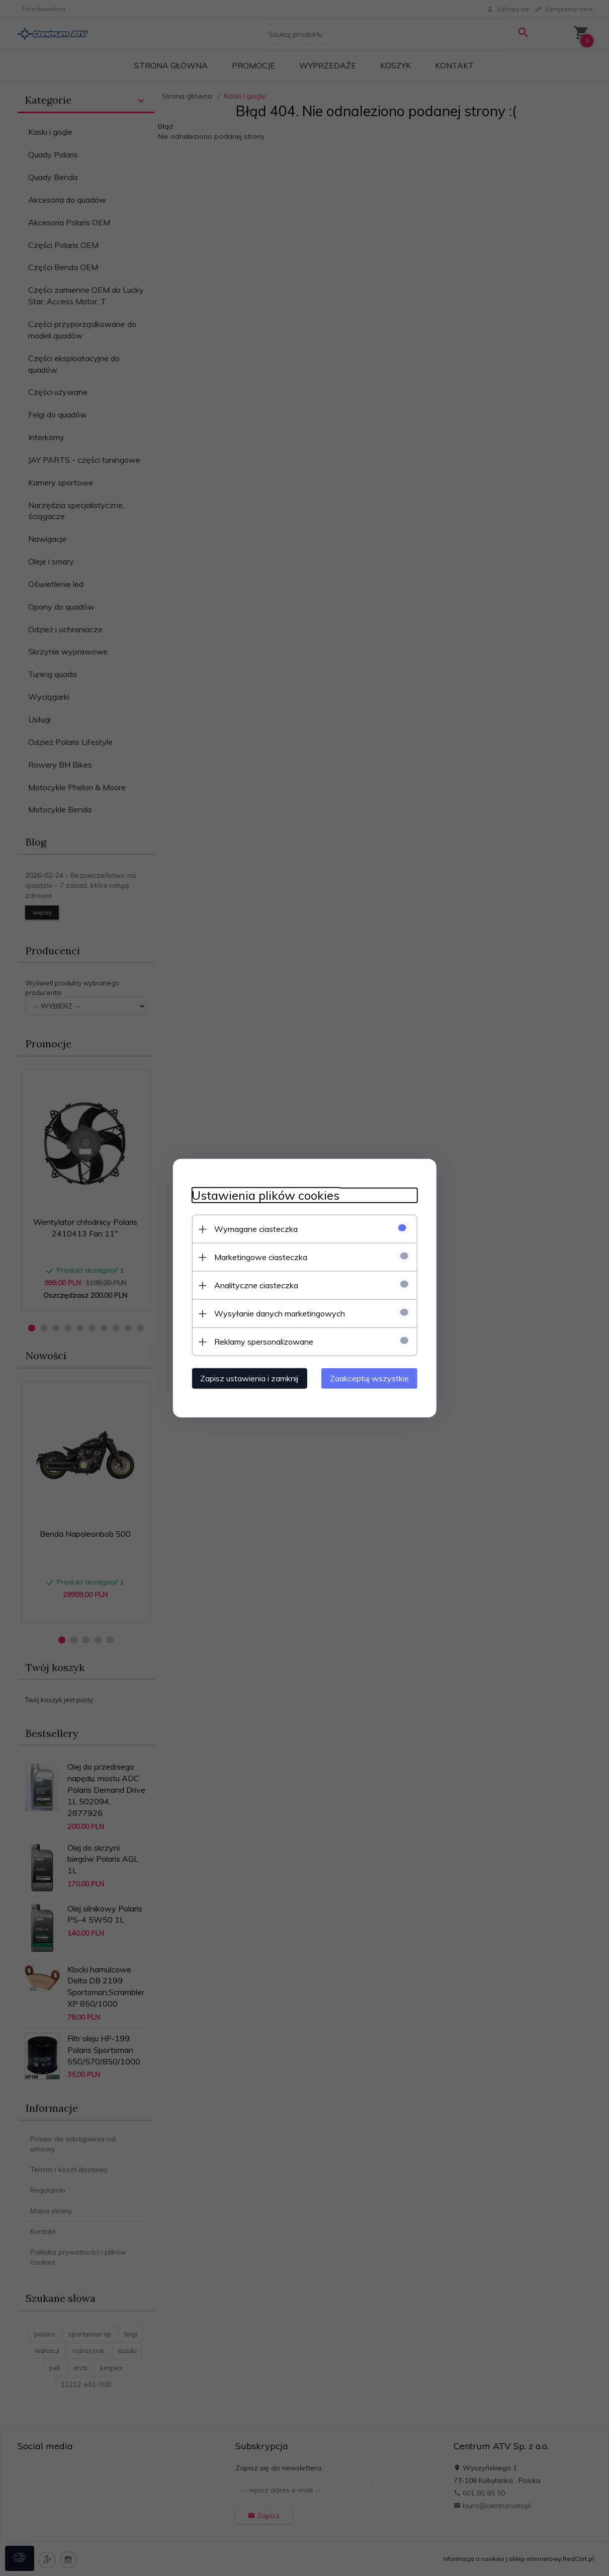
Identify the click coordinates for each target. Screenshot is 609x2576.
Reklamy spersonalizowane (261, 1341)
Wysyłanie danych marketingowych (277, 1313)
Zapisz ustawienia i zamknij (247, 1378)
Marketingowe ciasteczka (258, 1257)
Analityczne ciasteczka (254, 1285)
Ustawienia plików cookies (263, 1195)
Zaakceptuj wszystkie (372, 1378)
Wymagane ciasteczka (253, 1228)
